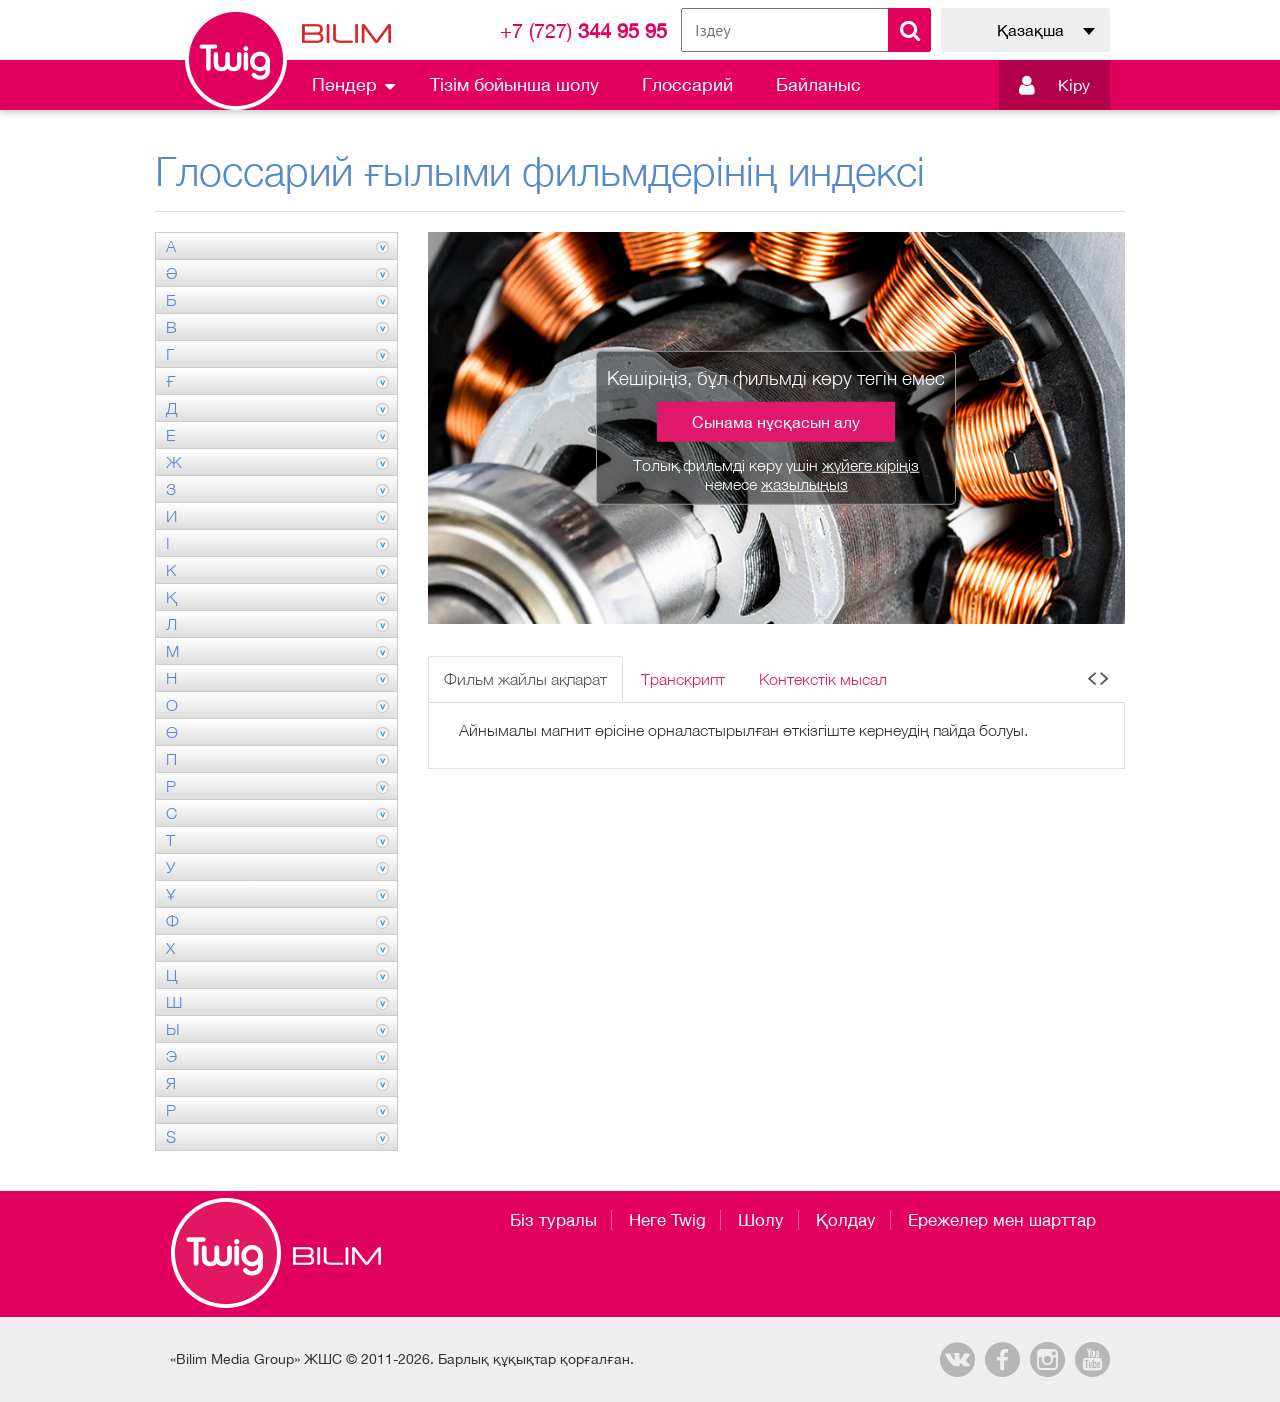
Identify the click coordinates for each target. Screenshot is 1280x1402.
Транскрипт (683, 679)
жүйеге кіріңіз (870, 465)
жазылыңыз (804, 484)
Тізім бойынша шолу (514, 84)
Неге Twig (667, 1220)
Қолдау (846, 1220)
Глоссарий (687, 84)
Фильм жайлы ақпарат (525, 679)
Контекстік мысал (823, 679)
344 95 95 (583, 30)
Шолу (761, 1220)
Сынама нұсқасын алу (776, 422)
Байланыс (818, 84)
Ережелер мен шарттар (1002, 1220)
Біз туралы (553, 1220)
